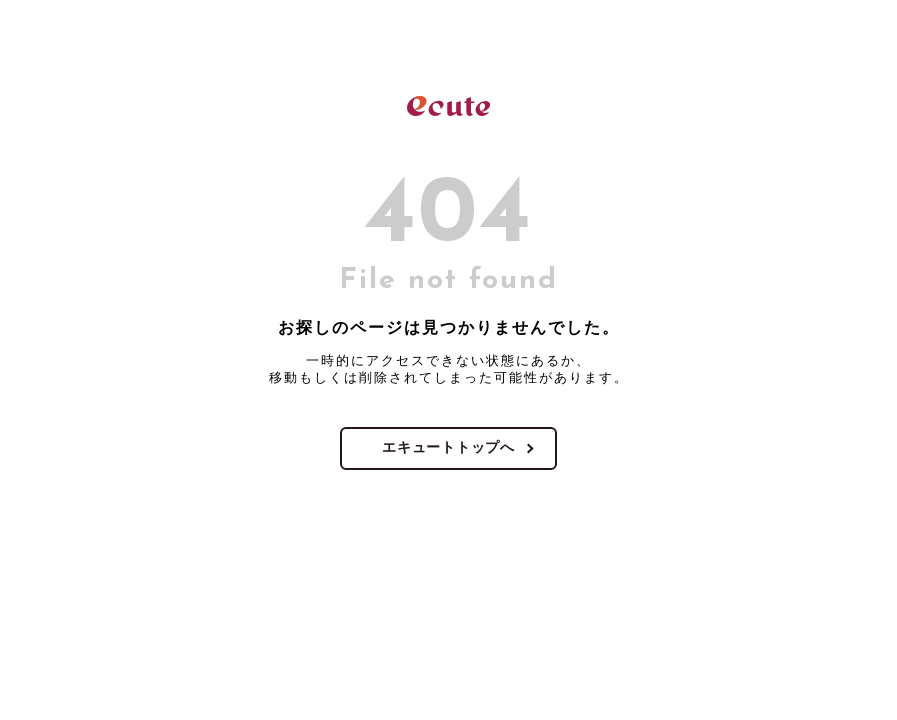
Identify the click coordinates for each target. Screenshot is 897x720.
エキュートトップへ (448, 447)
